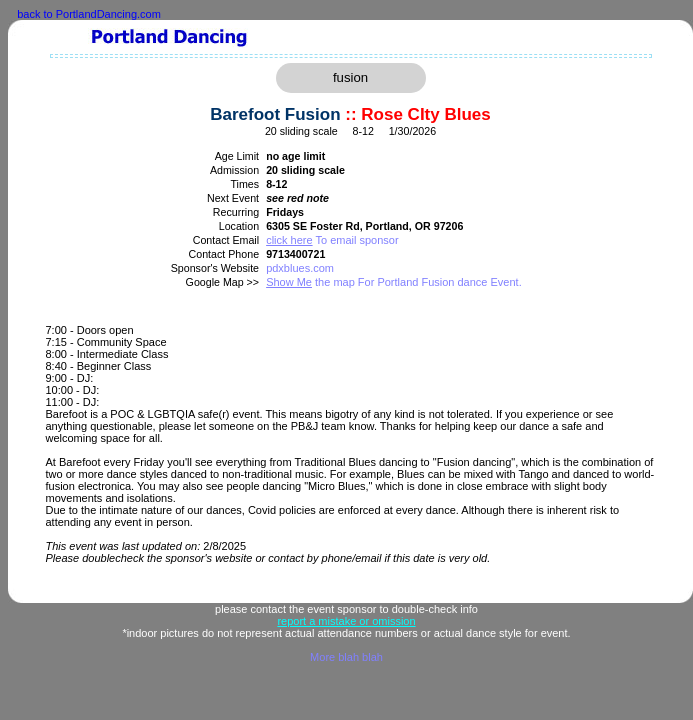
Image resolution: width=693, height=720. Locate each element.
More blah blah (346, 657)
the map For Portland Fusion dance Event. (394, 282)
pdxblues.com (300, 268)
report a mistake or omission (346, 621)
